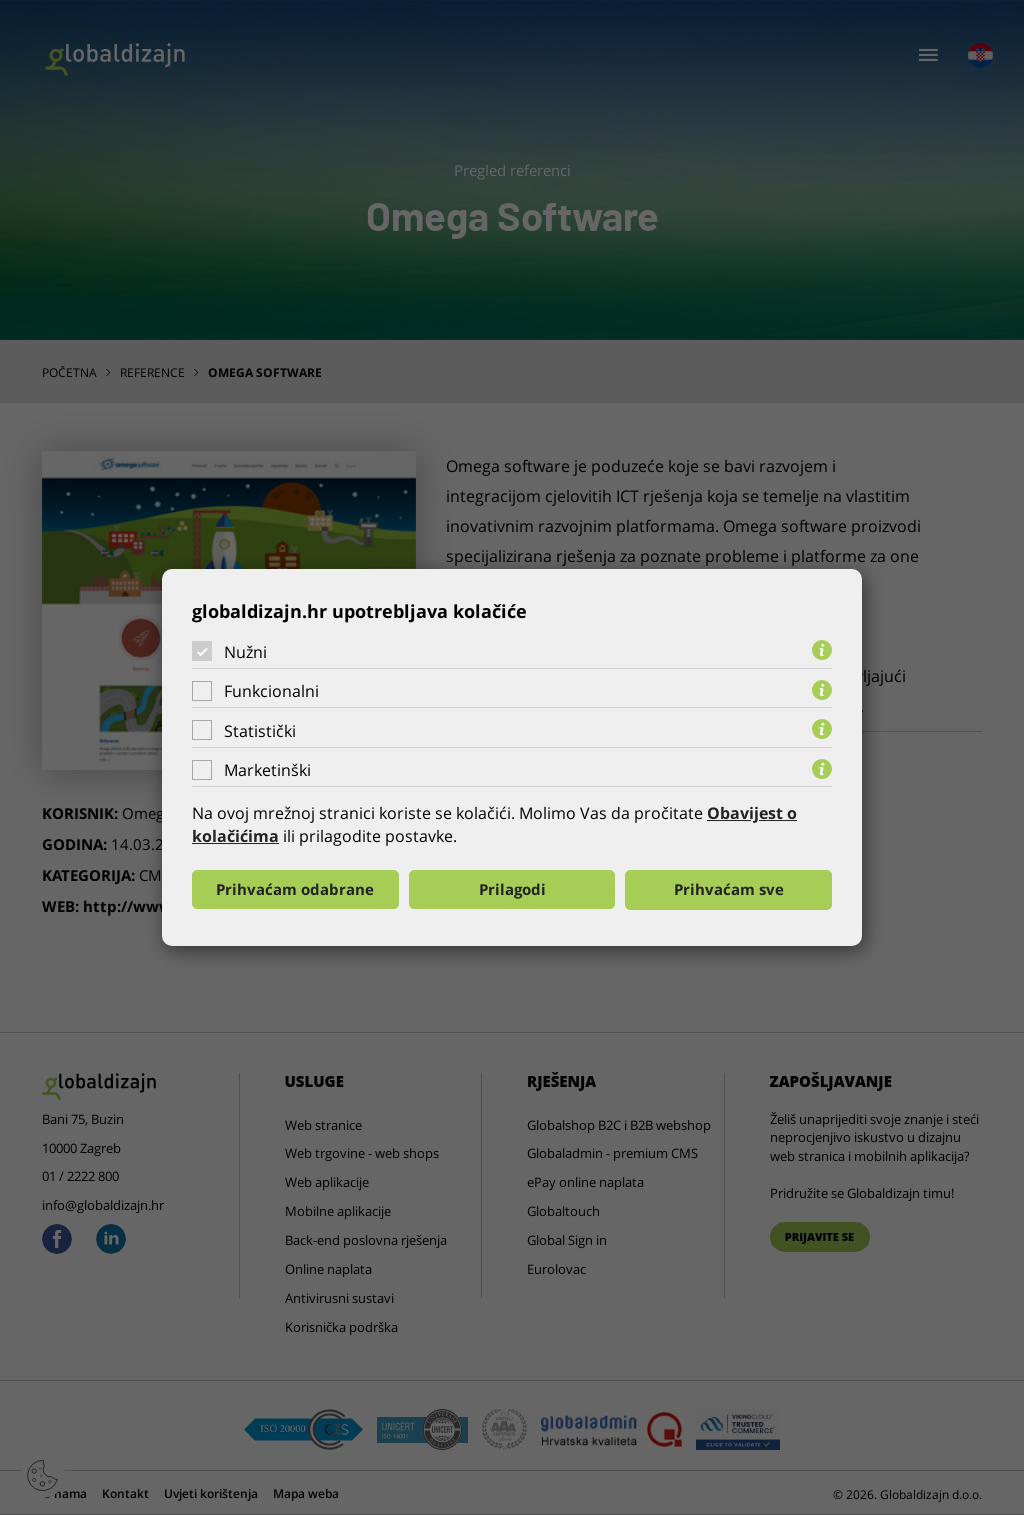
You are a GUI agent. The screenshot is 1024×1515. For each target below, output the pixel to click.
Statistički (260, 731)
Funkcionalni (271, 691)
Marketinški (267, 770)
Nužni (245, 651)
